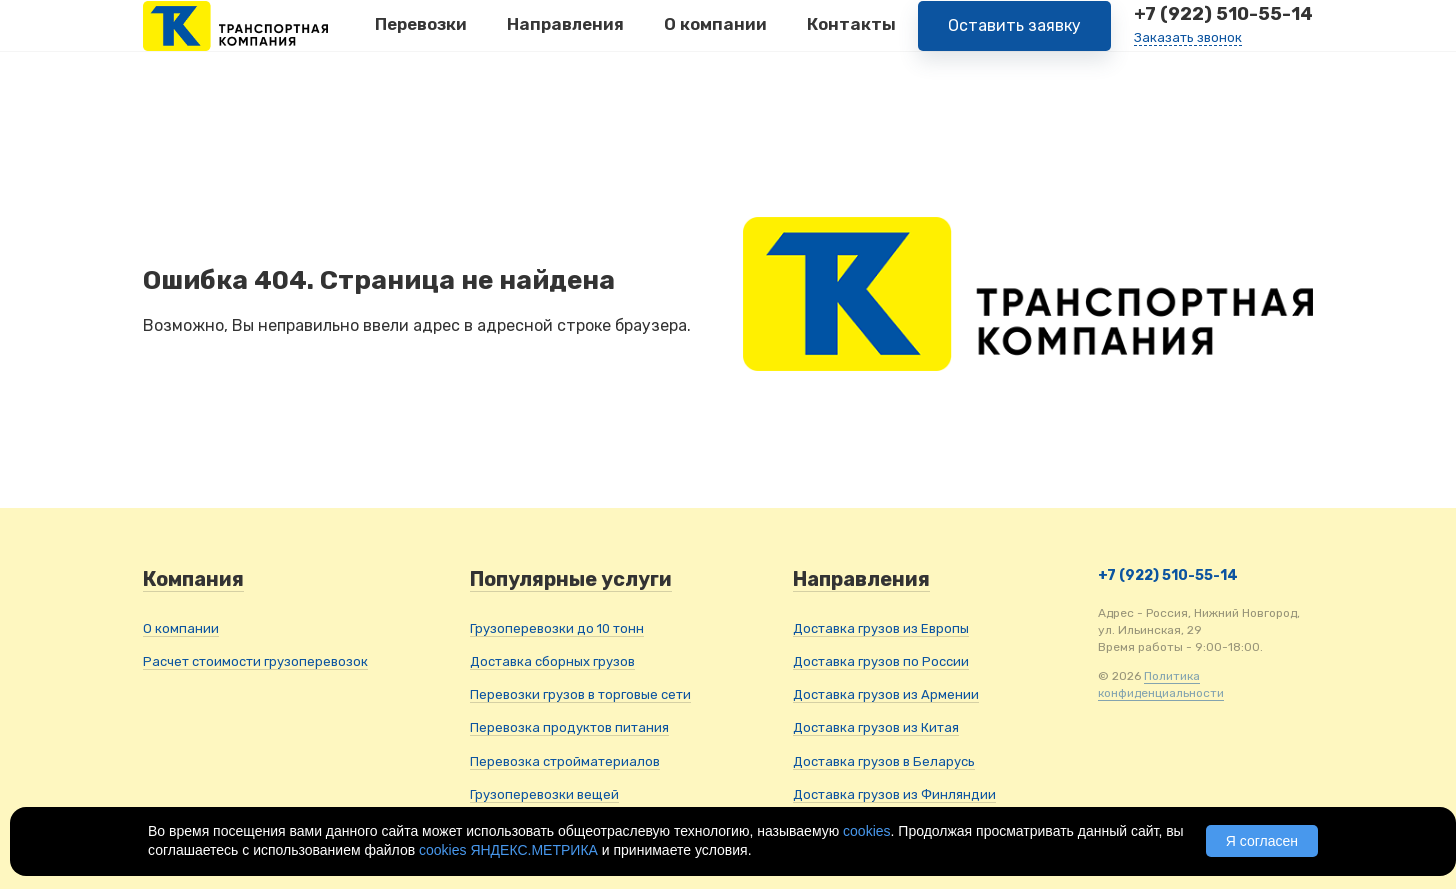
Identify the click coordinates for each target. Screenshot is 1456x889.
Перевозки (421, 39)
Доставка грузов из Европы (881, 628)
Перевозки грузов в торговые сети (580, 694)
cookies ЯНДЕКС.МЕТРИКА (508, 850)
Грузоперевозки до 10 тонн (557, 628)
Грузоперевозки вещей (544, 794)
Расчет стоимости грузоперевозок (255, 661)
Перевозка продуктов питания (569, 727)
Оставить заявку (1014, 39)
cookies (866, 831)
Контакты (851, 39)
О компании (715, 39)
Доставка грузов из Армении (886, 694)
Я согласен (1262, 841)
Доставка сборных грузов (552, 661)
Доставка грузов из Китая (876, 727)
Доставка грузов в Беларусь (884, 761)
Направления (565, 39)
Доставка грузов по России (881, 661)
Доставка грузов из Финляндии (894, 794)
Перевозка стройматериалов (565, 761)
